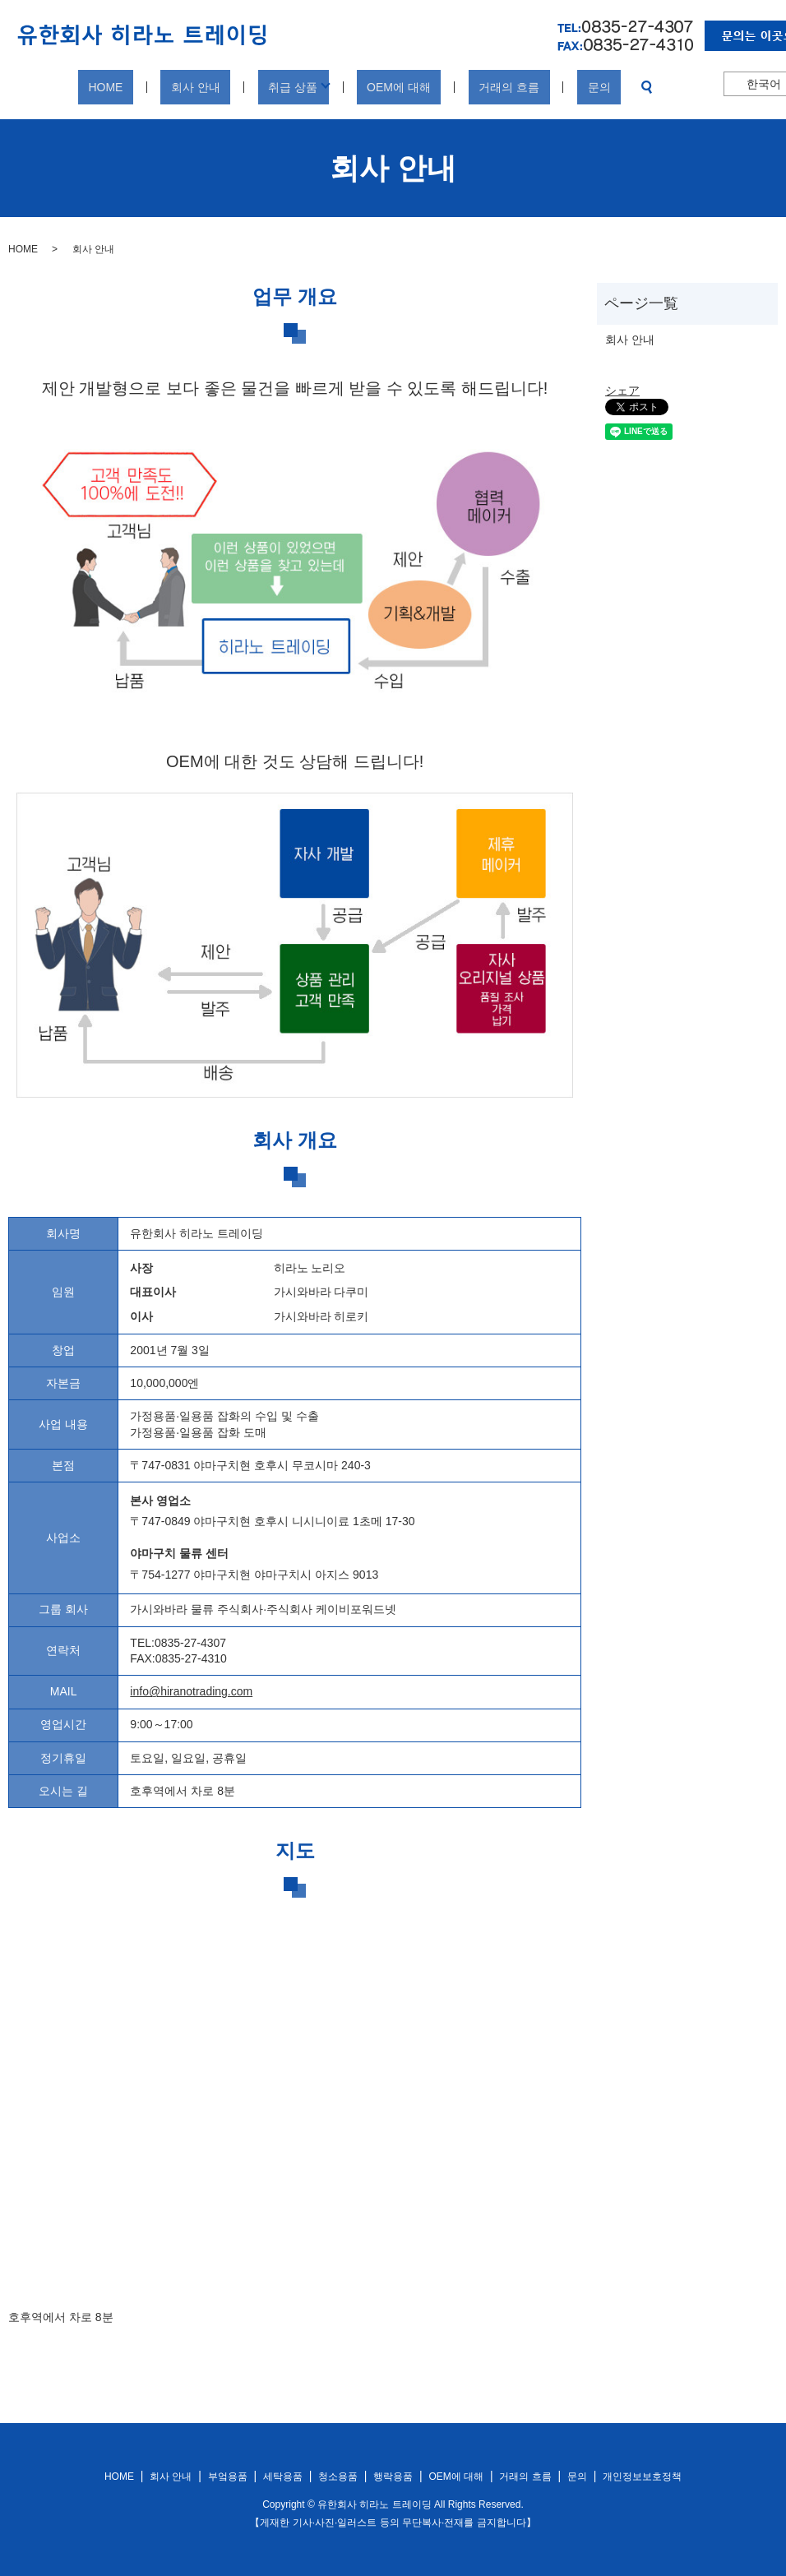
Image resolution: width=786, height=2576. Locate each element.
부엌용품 (227, 2476)
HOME (151, 87)
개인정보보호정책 (642, 2476)
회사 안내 (221, 87)
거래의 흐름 (483, 87)
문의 (553, 87)
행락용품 (393, 2476)
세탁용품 (283, 2476)
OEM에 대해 (394, 87)
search (591, 87)
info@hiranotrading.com (191, 1691)
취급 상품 (297, 87)
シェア (622, 390)
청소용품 (338, 2476)
